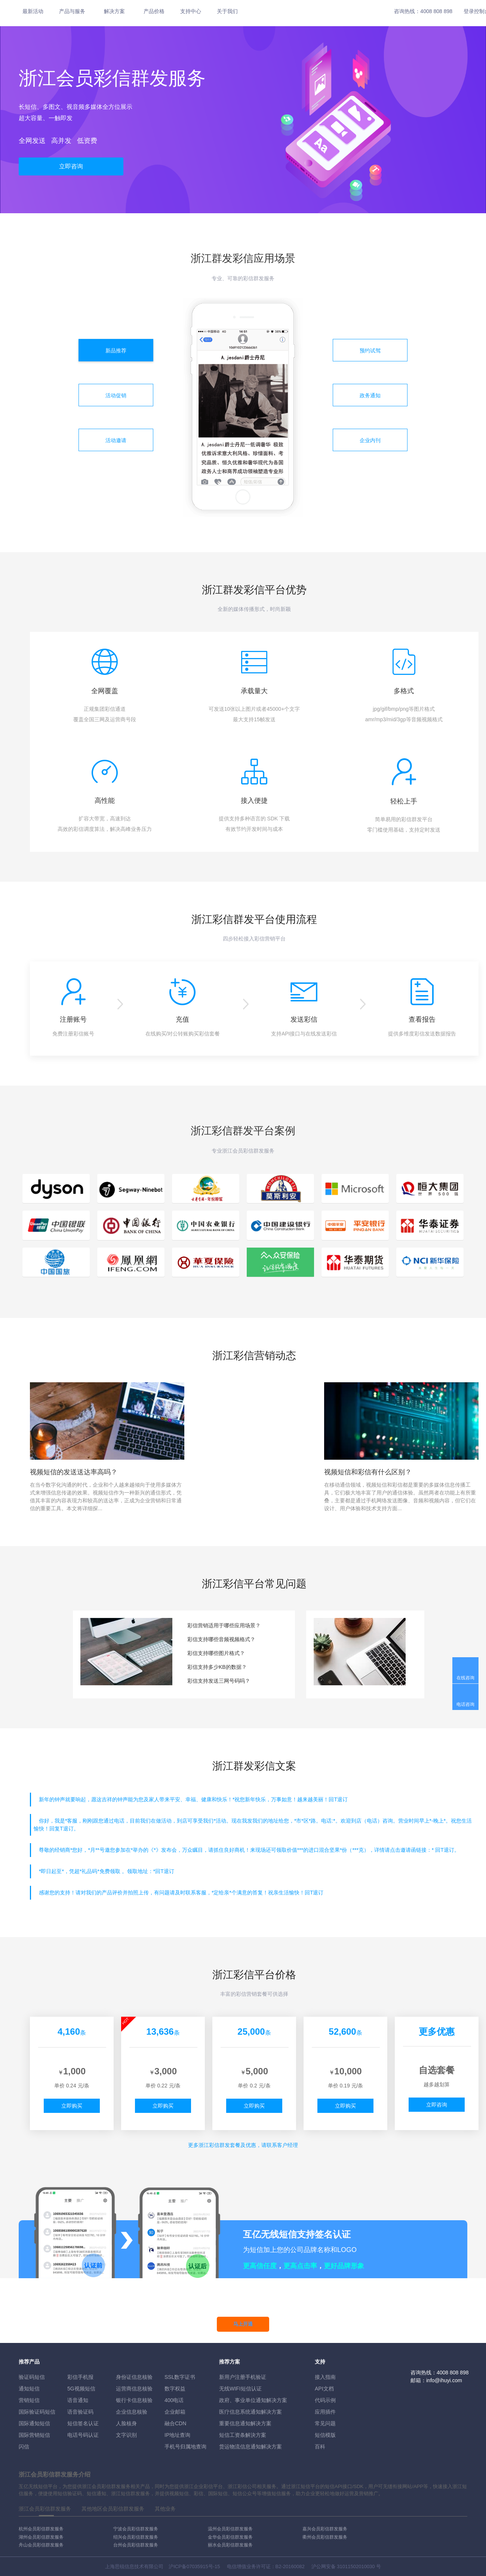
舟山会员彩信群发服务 (41, 2545)
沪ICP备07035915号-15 (194, 2566)
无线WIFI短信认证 (240, 2389)
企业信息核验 (131, 2412)
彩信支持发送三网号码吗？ (218, 1681)
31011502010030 (356, 2566)
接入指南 (325, 2377)
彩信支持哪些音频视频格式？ (221, 1639)
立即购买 (71, 2106)
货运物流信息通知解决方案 (250, 2447)
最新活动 (32, 11)
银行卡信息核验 (134, 2400)
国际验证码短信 (37, 2412)
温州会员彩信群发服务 (230, 2528)
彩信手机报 (80, 2377)
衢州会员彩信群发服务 (324, 2537)
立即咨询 (71, 166)
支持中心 (190, 11)
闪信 (24, 2447)
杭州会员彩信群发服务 (41, 2528)
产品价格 (154, 11)
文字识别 (126, 2435)
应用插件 (325, 2412)
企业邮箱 (174, 2412)
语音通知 (77, 2400)
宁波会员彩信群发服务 (135, 2528)
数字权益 (174, 2389)
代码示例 (325, 2400)
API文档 (324, 2389)
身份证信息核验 (134, 2377)
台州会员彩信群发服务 (135, 2545)
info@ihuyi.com (444, 2380)
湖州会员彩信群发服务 (41, 2537)
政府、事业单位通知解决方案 (253, 2400)
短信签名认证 (83, 2423)
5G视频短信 (81, 2389)
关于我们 (227, 11)
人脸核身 (126, 2423)
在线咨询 (465, 1677)
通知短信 (29, 2389)
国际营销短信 (34, 2435)
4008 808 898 (436, 11)
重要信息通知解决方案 (245, 2423)
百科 (320, 2447)
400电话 (174, 2400)
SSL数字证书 (179, 2377)
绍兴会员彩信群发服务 (135, 2537)
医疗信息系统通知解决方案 (250, 2412)
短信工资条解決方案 (242, 2435)
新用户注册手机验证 (242, 2377)
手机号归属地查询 (185, 2447)
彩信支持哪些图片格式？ (216, 1653)
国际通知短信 (34, 2423)
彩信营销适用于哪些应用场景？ (224, 1625)
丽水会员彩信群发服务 (230, 2545)
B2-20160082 (290, 2566)
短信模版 (325, 2435)
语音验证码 (80, 2412)
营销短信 (29, 2400)
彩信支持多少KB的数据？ (217, 1667)
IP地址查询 (177, 2435)
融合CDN (175, 2423)
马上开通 (243, 2324)
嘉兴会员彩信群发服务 (324, 2528)
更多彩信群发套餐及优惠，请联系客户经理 (243, 2145)
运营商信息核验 (134, 2389)
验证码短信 (32, 2377)
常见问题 (325, 2423)
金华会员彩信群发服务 (230, 2537)
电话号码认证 (83, 2435)
